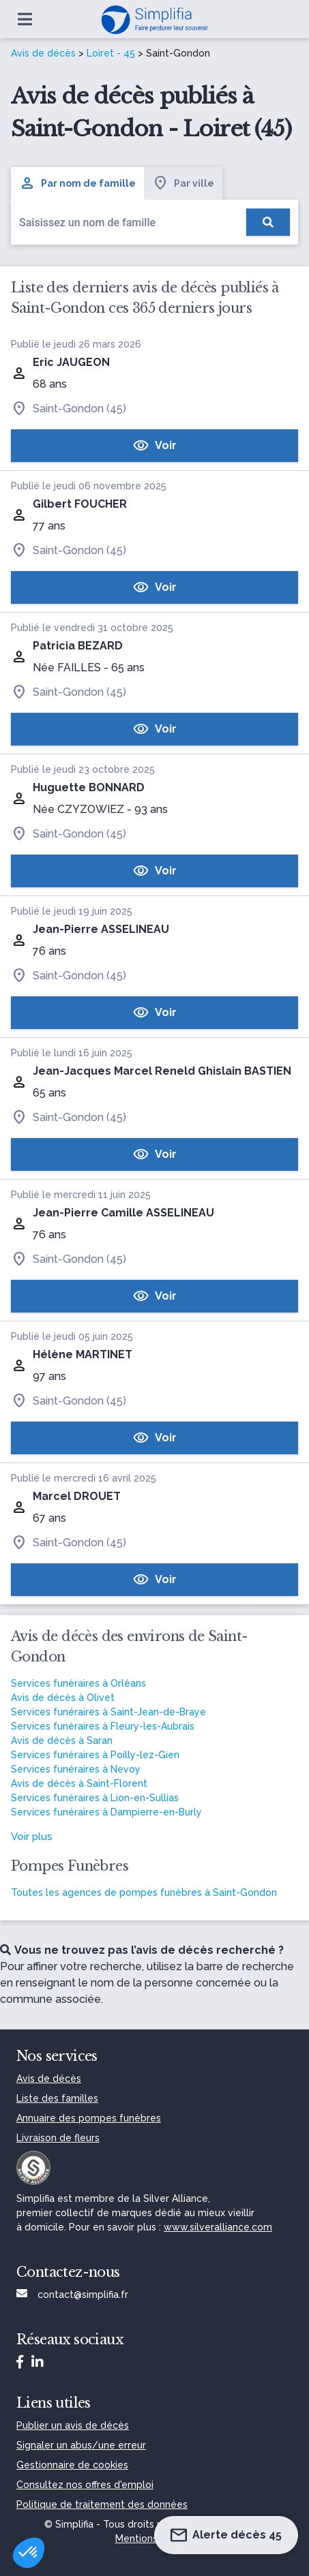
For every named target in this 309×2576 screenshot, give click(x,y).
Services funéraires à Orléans (78, 1683)
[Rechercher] (268, 222)
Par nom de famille (77, 183)
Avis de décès (43, 53)
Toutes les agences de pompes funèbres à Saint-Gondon (144, 1892)
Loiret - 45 (111, 53)
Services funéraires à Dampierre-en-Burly (106, 1812)
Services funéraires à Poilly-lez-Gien (95, 1754)
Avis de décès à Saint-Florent (79, 1783)
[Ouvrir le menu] (25, 19)
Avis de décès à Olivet (63, 1697)
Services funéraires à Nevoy (76, 1769)
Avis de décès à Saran (62, 1740)
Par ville (183, 183)
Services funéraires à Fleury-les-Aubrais (102, 1726)
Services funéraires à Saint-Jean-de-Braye (108, 1711)
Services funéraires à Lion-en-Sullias (95, 1797)
